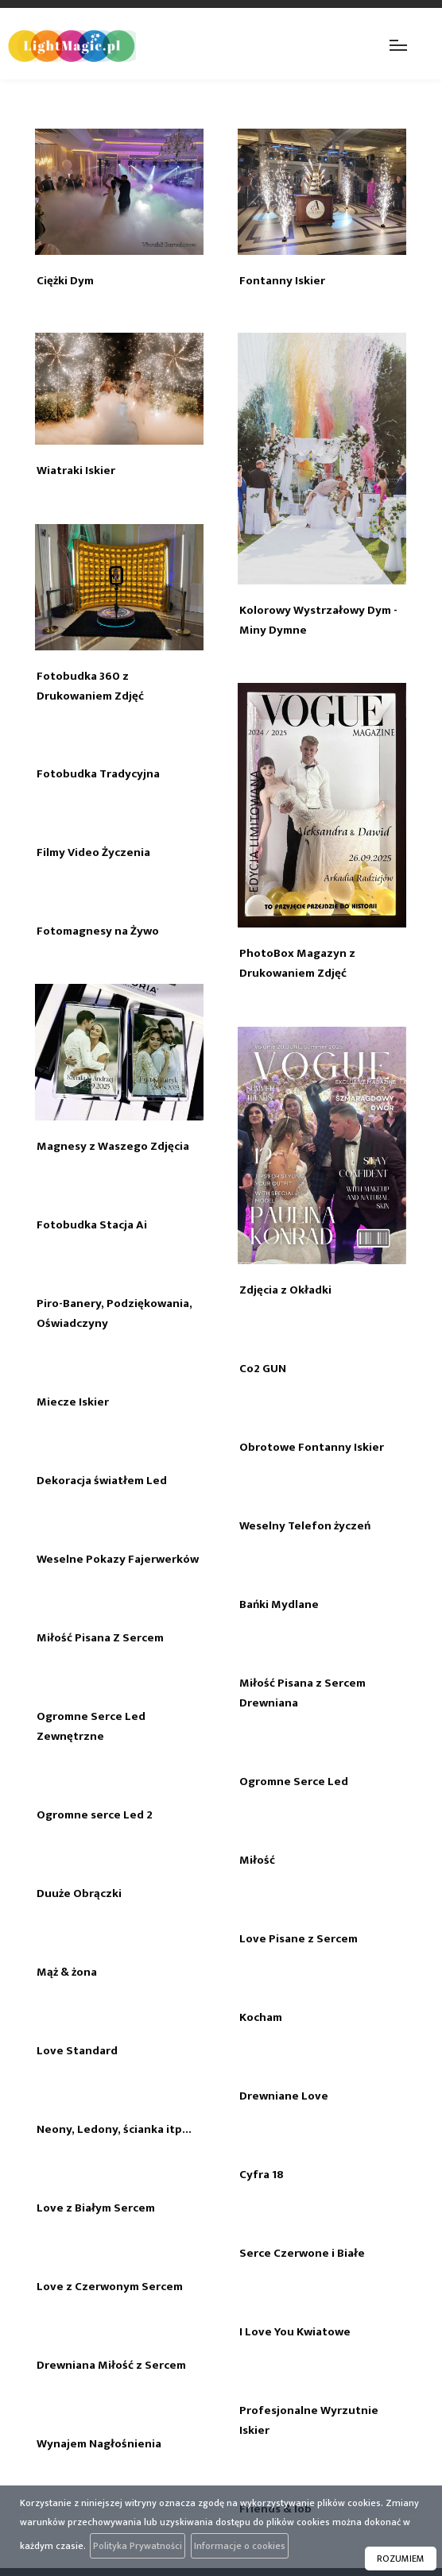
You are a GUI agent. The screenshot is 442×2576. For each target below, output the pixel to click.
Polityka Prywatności (137, 2546)
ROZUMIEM (401, 2558)
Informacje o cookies (239, 2546)
